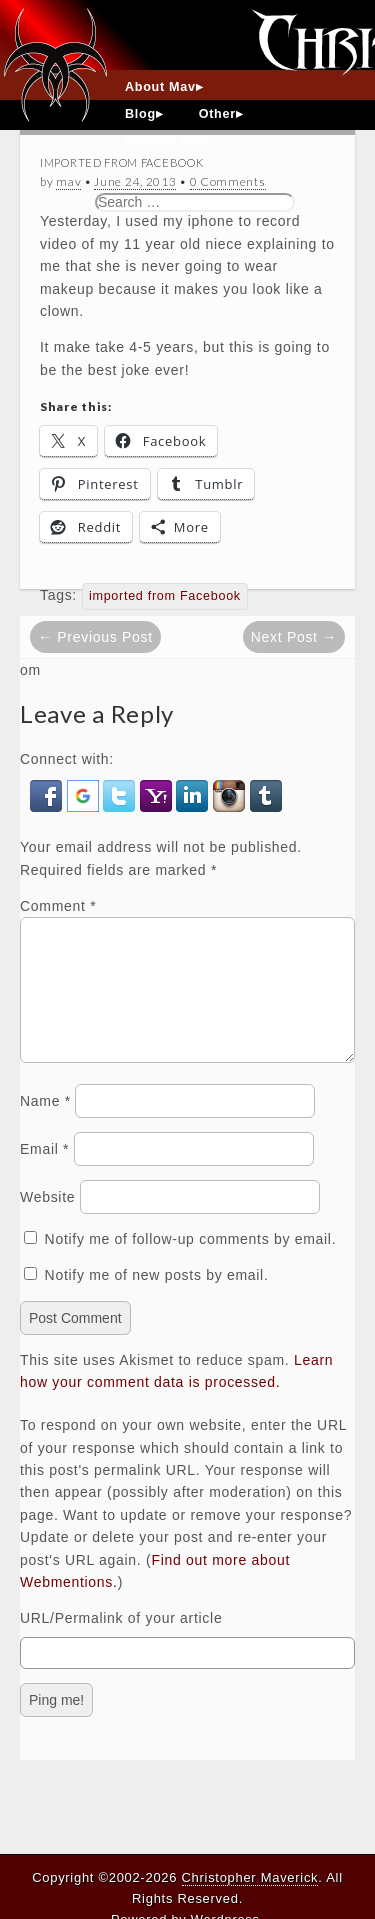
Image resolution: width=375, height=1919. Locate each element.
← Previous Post (95, 637)
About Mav (160, 87)
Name (45, 1125)
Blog (140, 114)
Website (47, 1221)
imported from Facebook (165, 596)
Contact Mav (166, 141)
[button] (48, 795)
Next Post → (294, 637)
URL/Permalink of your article (121, 1642)
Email (44, 1173)
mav (68, 181)
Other (217, 114)
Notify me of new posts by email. (157, 1299)
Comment (58, 906)
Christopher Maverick (250, 1877)
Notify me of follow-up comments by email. (191, 1263)
